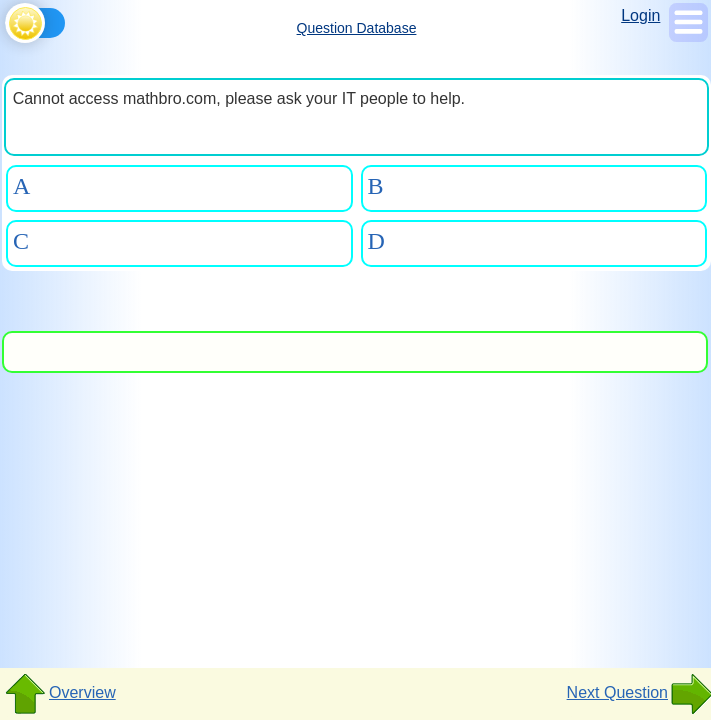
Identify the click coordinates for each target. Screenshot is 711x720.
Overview (59, 694)
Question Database (357, 28)
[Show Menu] (688, 36)
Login (640, 15)
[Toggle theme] (8, 19)
